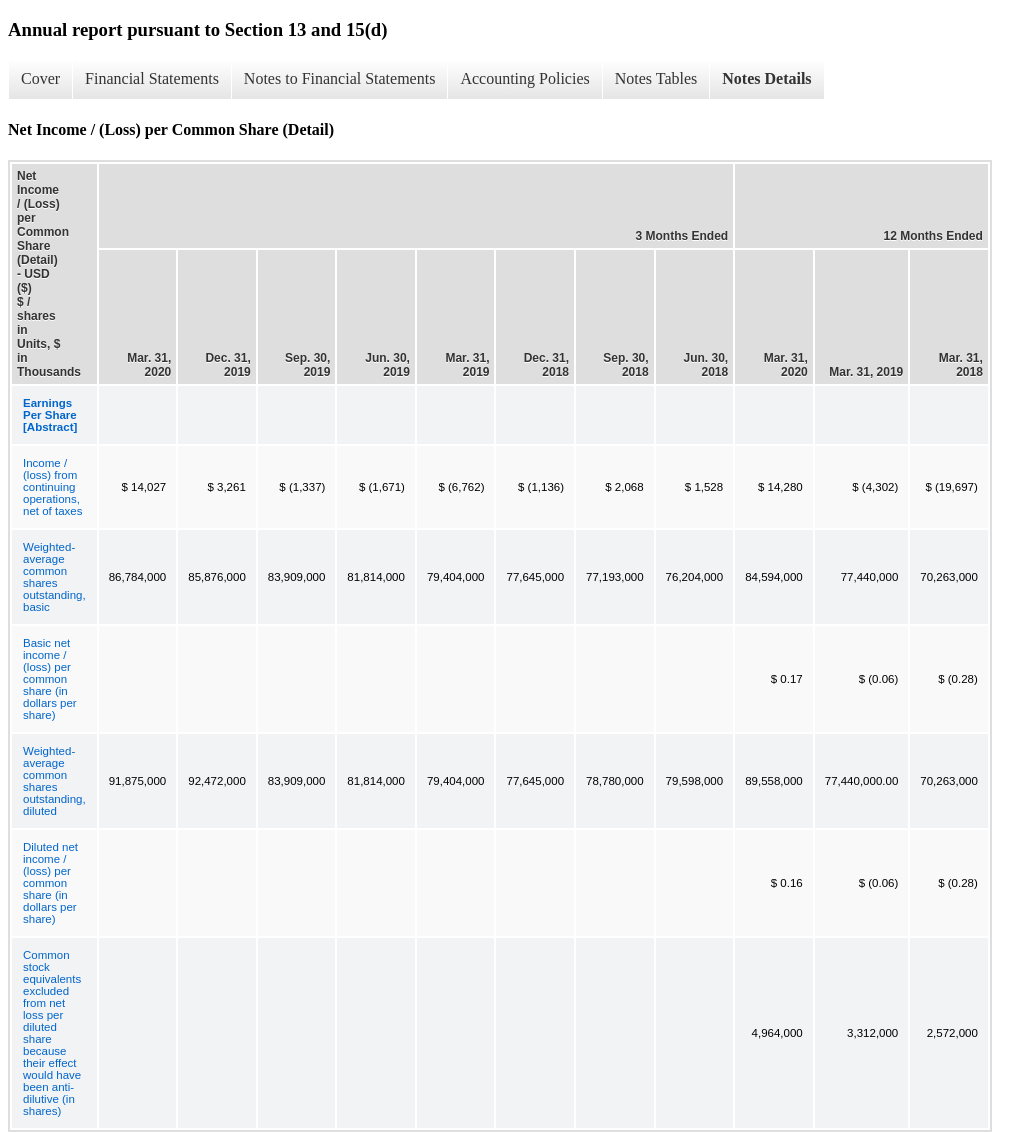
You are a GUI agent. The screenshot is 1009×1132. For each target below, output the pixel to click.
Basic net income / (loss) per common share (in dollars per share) (50, 679)
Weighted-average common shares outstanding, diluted (54, 781)
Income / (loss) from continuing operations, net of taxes (52, 487)
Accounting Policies (524, 78)
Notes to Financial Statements (340, 78)
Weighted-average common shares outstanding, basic (54, 577)
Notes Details (766, 78)
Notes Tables (656, 78)
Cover (40, 78)
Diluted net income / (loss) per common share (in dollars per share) (50, 883)
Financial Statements (152, 78)
